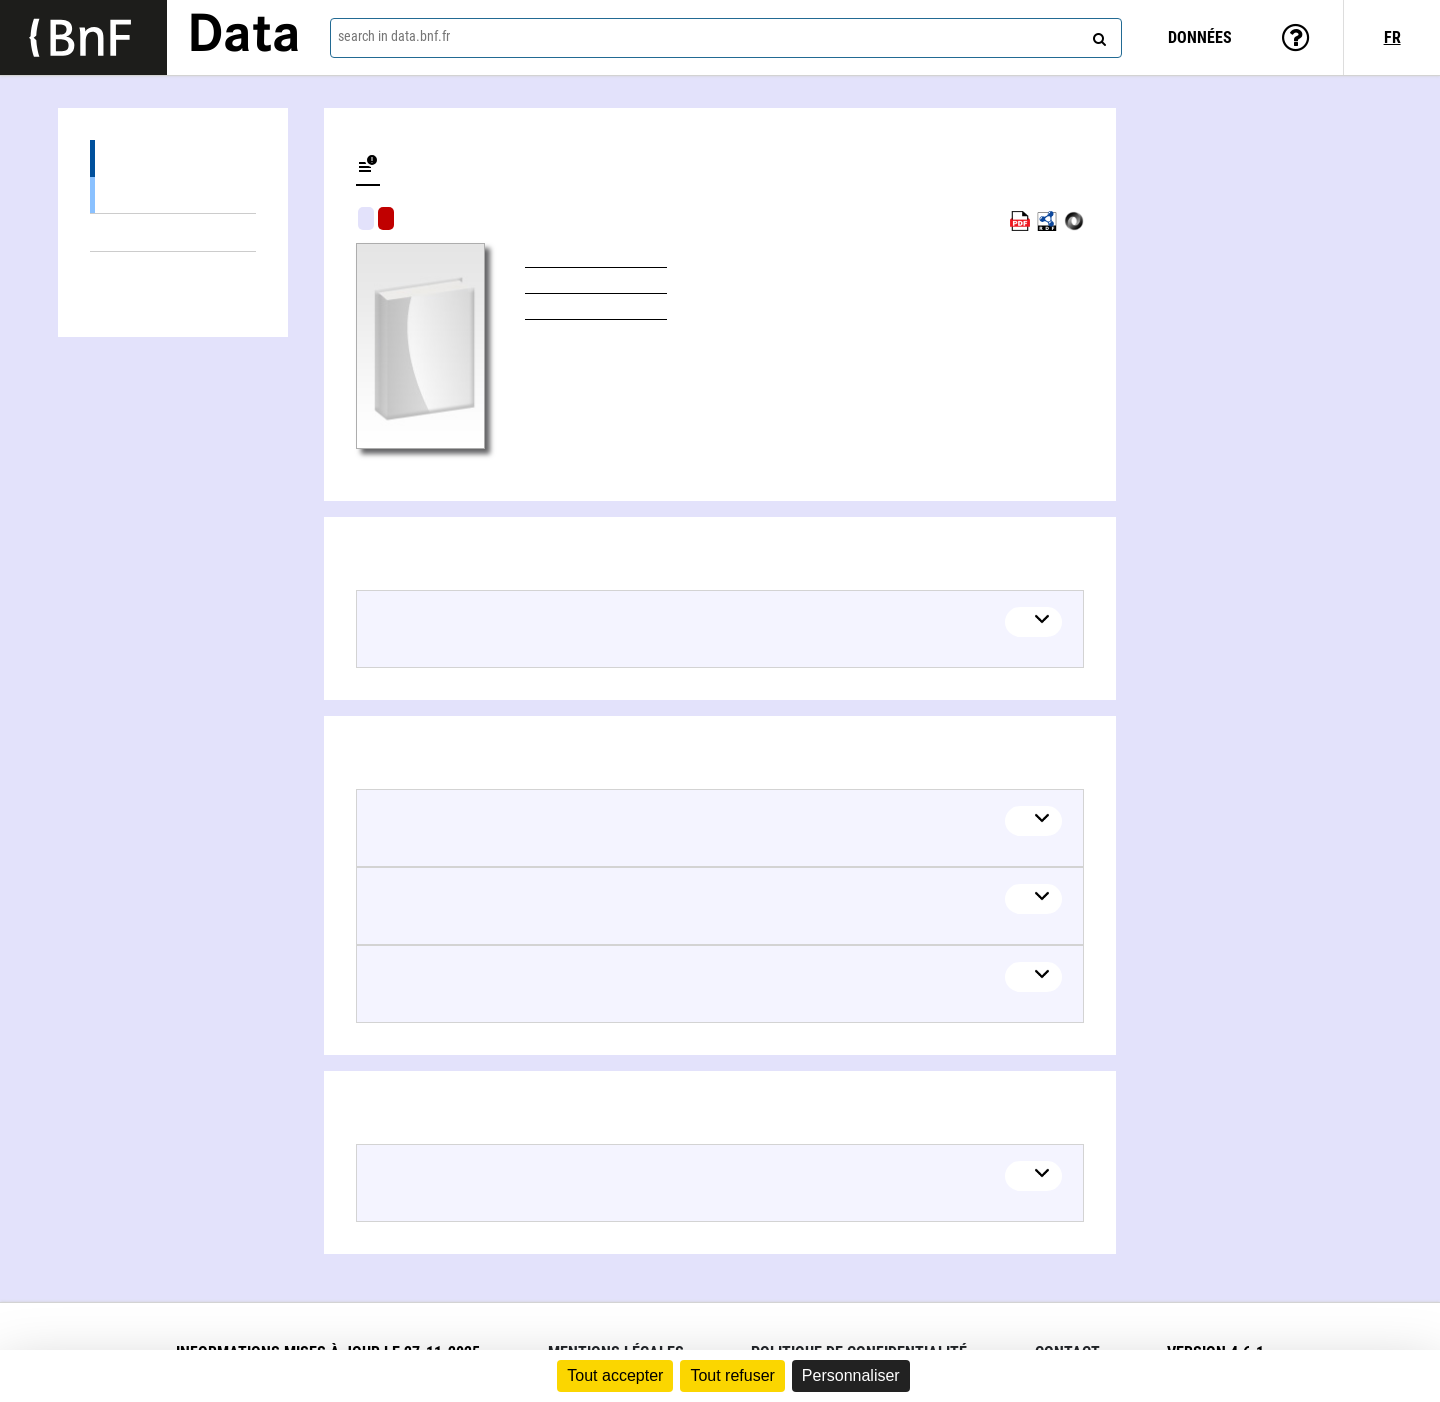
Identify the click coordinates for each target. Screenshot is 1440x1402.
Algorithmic (386, 218)
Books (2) (173, 194)
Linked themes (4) (173, 232)
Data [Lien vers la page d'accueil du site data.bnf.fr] (244, 37)
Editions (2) (173, 158)
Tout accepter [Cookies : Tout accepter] (615, 1375)
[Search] (1097, 35)
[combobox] (726, 38)
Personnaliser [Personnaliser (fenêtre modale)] (851, 1375)
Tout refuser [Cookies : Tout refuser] (732, 1375)
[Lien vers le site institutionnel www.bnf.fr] (83, 37)
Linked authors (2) (173, 270)
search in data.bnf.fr (394, 36)
